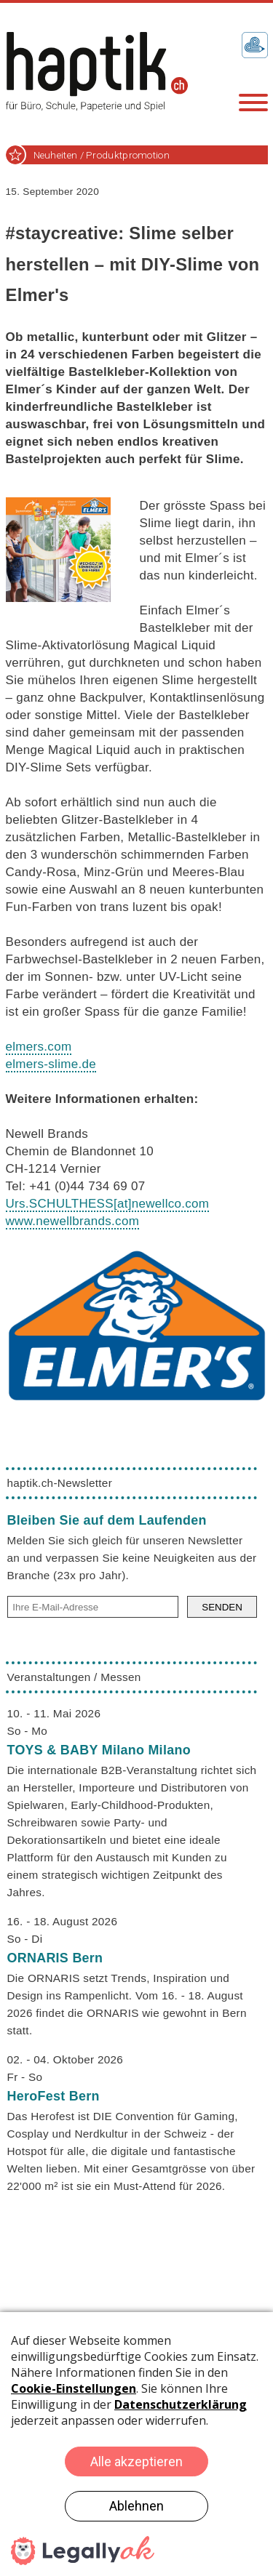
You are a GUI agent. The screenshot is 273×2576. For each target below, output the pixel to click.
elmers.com (39, 1047)
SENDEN (222, 1607)
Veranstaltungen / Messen (74, 1677)
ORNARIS (55, 1958)
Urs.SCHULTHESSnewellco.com (108, 1204)
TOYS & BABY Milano (99, 1750)
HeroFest (53, 2096)
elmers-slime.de (51, 1064)
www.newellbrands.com (73, 1221)
